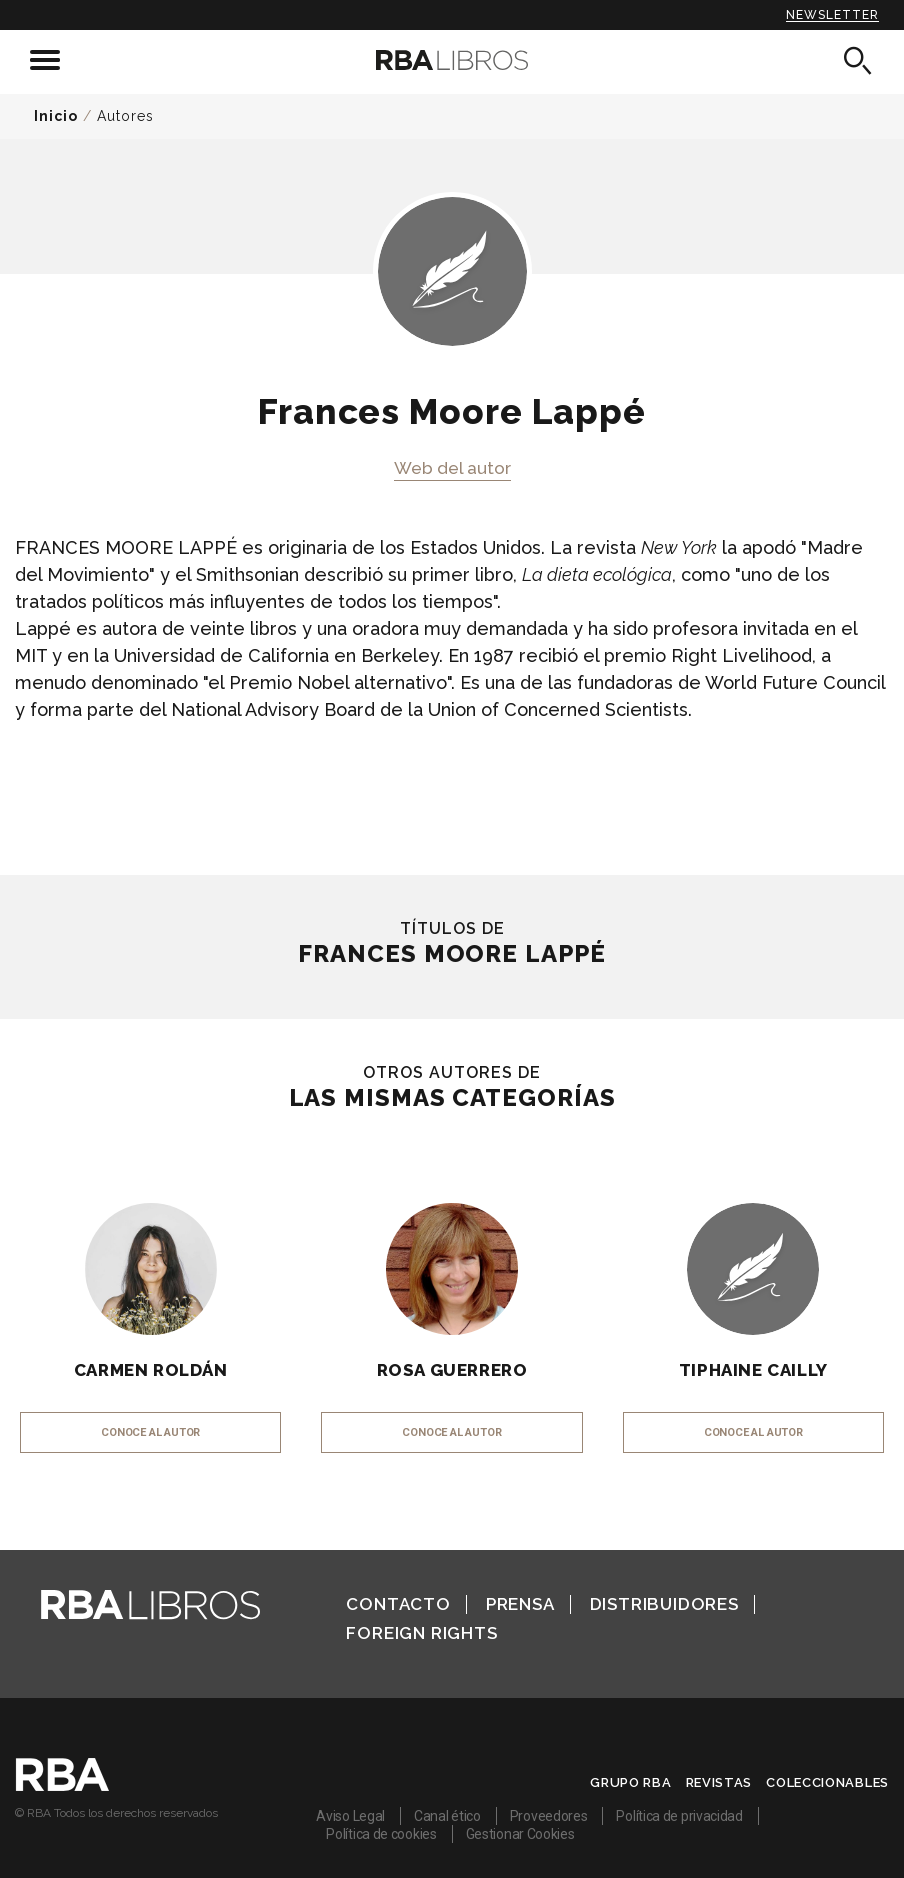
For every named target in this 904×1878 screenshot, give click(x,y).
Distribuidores (664, 1604)
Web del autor (452, 468)
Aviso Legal (350, 1816)
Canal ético (447, 1816)
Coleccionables (827, 1782)
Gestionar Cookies (520, 1834)
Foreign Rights (421, 1633)
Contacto (398, 1604)
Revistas (719, 1782)
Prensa (520, 1604)
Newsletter (832, 15)
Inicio (56, 116)
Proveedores (549, 1816)
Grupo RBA (630, 1782)
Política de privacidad (679, 1816)
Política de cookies (381, 1834)
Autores (125, 116)
